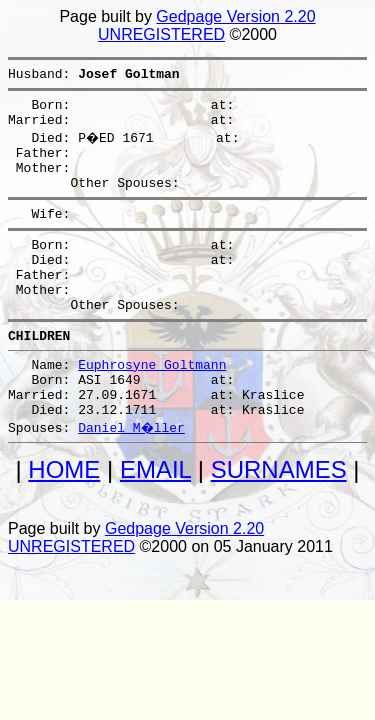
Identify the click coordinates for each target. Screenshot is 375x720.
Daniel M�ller (132, 478)
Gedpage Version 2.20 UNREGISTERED (207, 25)
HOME (64, 520)
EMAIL (155, 520)
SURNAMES (279, 520)
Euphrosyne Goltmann (152, 406)
